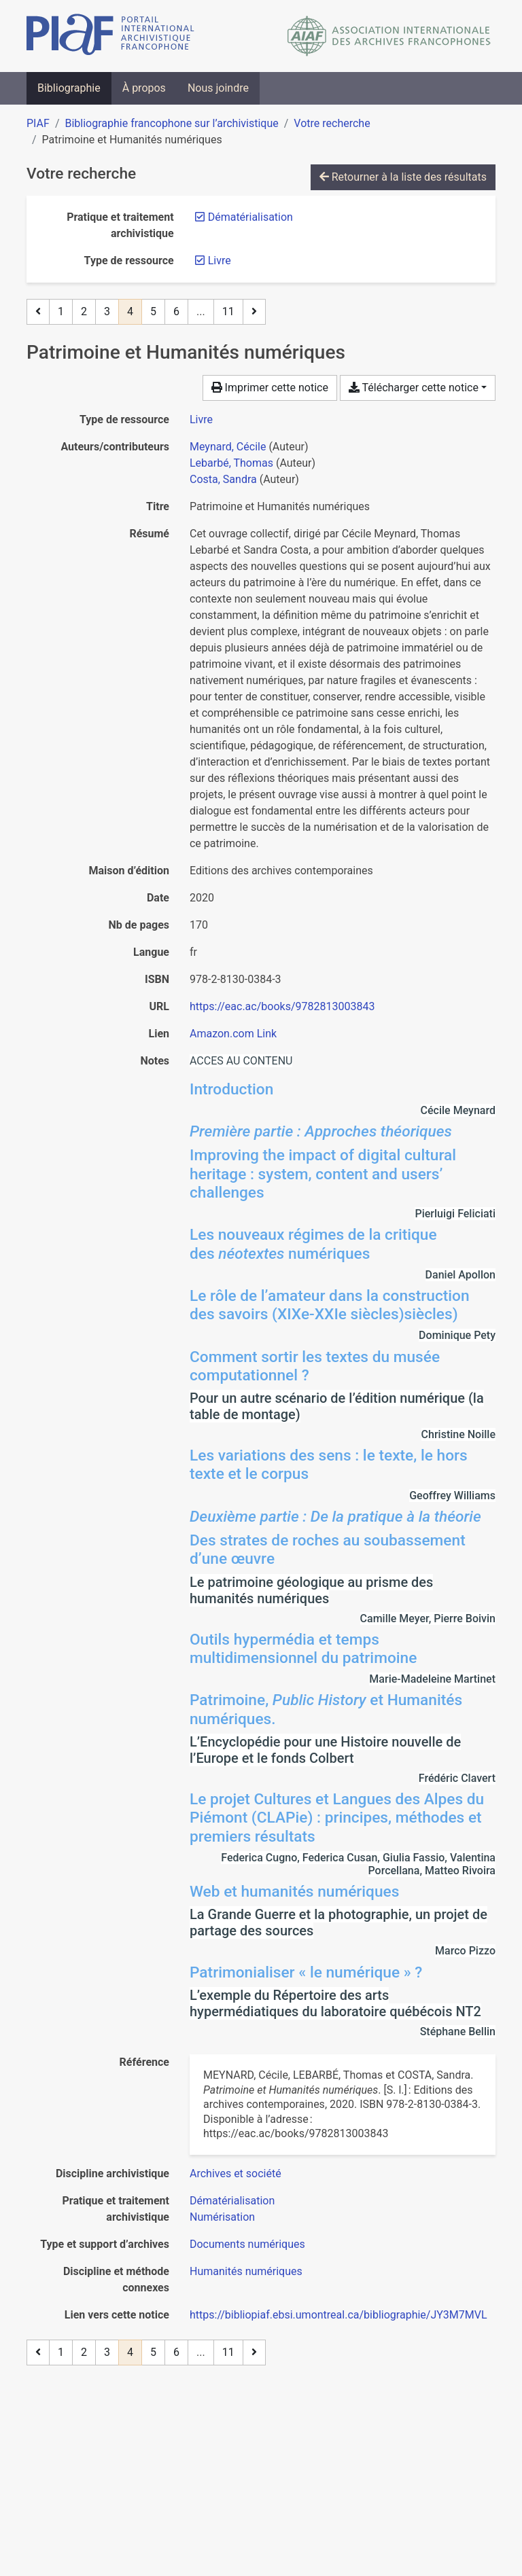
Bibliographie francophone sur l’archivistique (171, 123)
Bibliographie (69, 88)
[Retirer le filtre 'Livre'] (219, 260)
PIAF (38, 123)
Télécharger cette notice (413, 387)
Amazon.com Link (233, 1033)
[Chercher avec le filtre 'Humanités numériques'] (246, 2271)
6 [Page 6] (176, 311)
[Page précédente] (38, 312)
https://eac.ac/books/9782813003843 (282, 1006)
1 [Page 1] (61, 311)
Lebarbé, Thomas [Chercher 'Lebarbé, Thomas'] (231, 463)
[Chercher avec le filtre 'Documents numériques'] (247, 2244)
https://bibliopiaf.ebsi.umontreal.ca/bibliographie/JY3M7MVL (338, 2314)
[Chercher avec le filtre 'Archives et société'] (235, 2173)
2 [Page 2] (84, 311)
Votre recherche (332, 123)
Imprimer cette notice (269, 387)
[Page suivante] (254, 312)
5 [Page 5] (153, 311)
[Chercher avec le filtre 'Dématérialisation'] (232, 2200)
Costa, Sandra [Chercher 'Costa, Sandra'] (223, 479)
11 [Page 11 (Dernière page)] (228, 311)
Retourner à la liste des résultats (403, 177)
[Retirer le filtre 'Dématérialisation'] (250, 217)
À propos (144, 88)
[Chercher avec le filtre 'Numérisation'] (222, 2217)
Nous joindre (218, 88)
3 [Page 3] (107, 311)
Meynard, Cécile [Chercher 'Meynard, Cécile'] (228, 446)
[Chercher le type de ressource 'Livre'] (201, 419)
